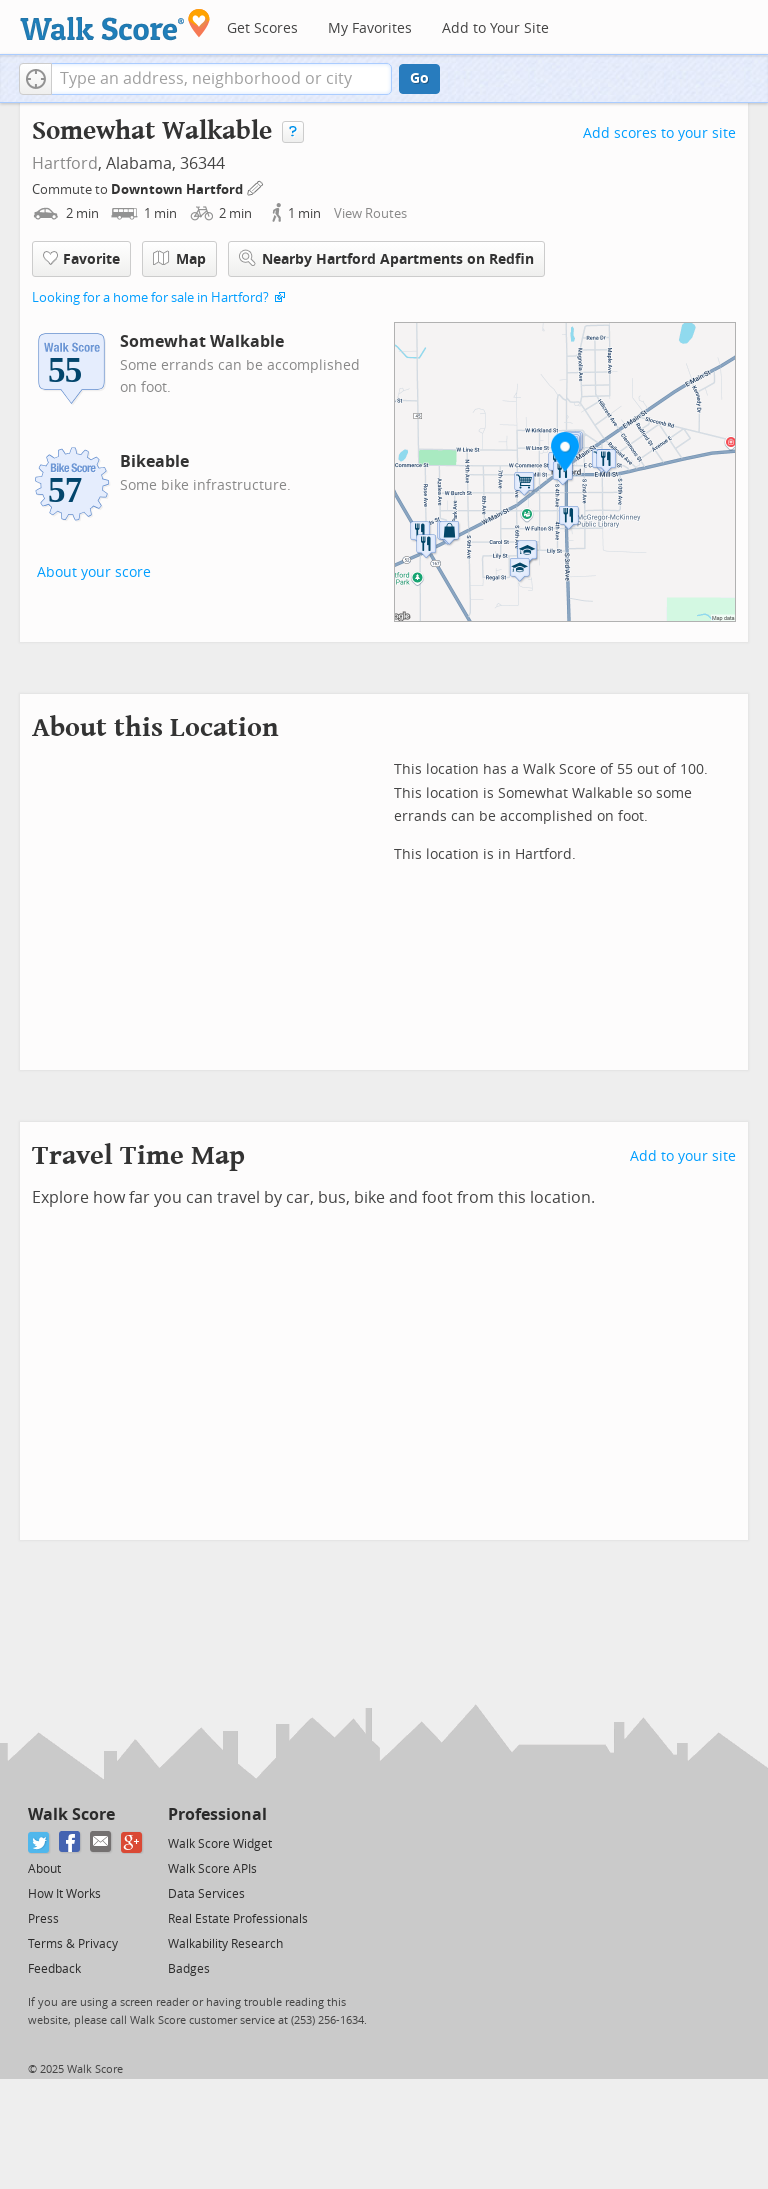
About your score (94, 572)
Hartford (65, 163)
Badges (189, 1969)
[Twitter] (39, 1842)
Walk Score (71, 1814)
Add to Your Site (495, 28)
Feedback (54, 1969)
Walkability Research (225, 1944)
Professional (217, 1814)
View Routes (370, 213)
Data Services (206, 1894)
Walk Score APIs (212, 1869)
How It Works (64, 1894)
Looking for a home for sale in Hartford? (150, 297)
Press (43, 1919)
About (44, 1869)
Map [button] (179, 259)
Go (419, 78)
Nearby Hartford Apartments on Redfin (386, 258)
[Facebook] (70, 1842)
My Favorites (370, 28)
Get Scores (262, 28)
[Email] (101, 1842)
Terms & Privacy (73, 1944)
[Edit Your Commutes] (256, 186)
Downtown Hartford (178, 189)
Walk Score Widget (220, 1844)
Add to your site (683, 1156)
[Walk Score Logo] (115, 24)
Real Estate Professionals (238, 1919)
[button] (35, 79)
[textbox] (221, 79)
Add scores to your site (659, 133)
